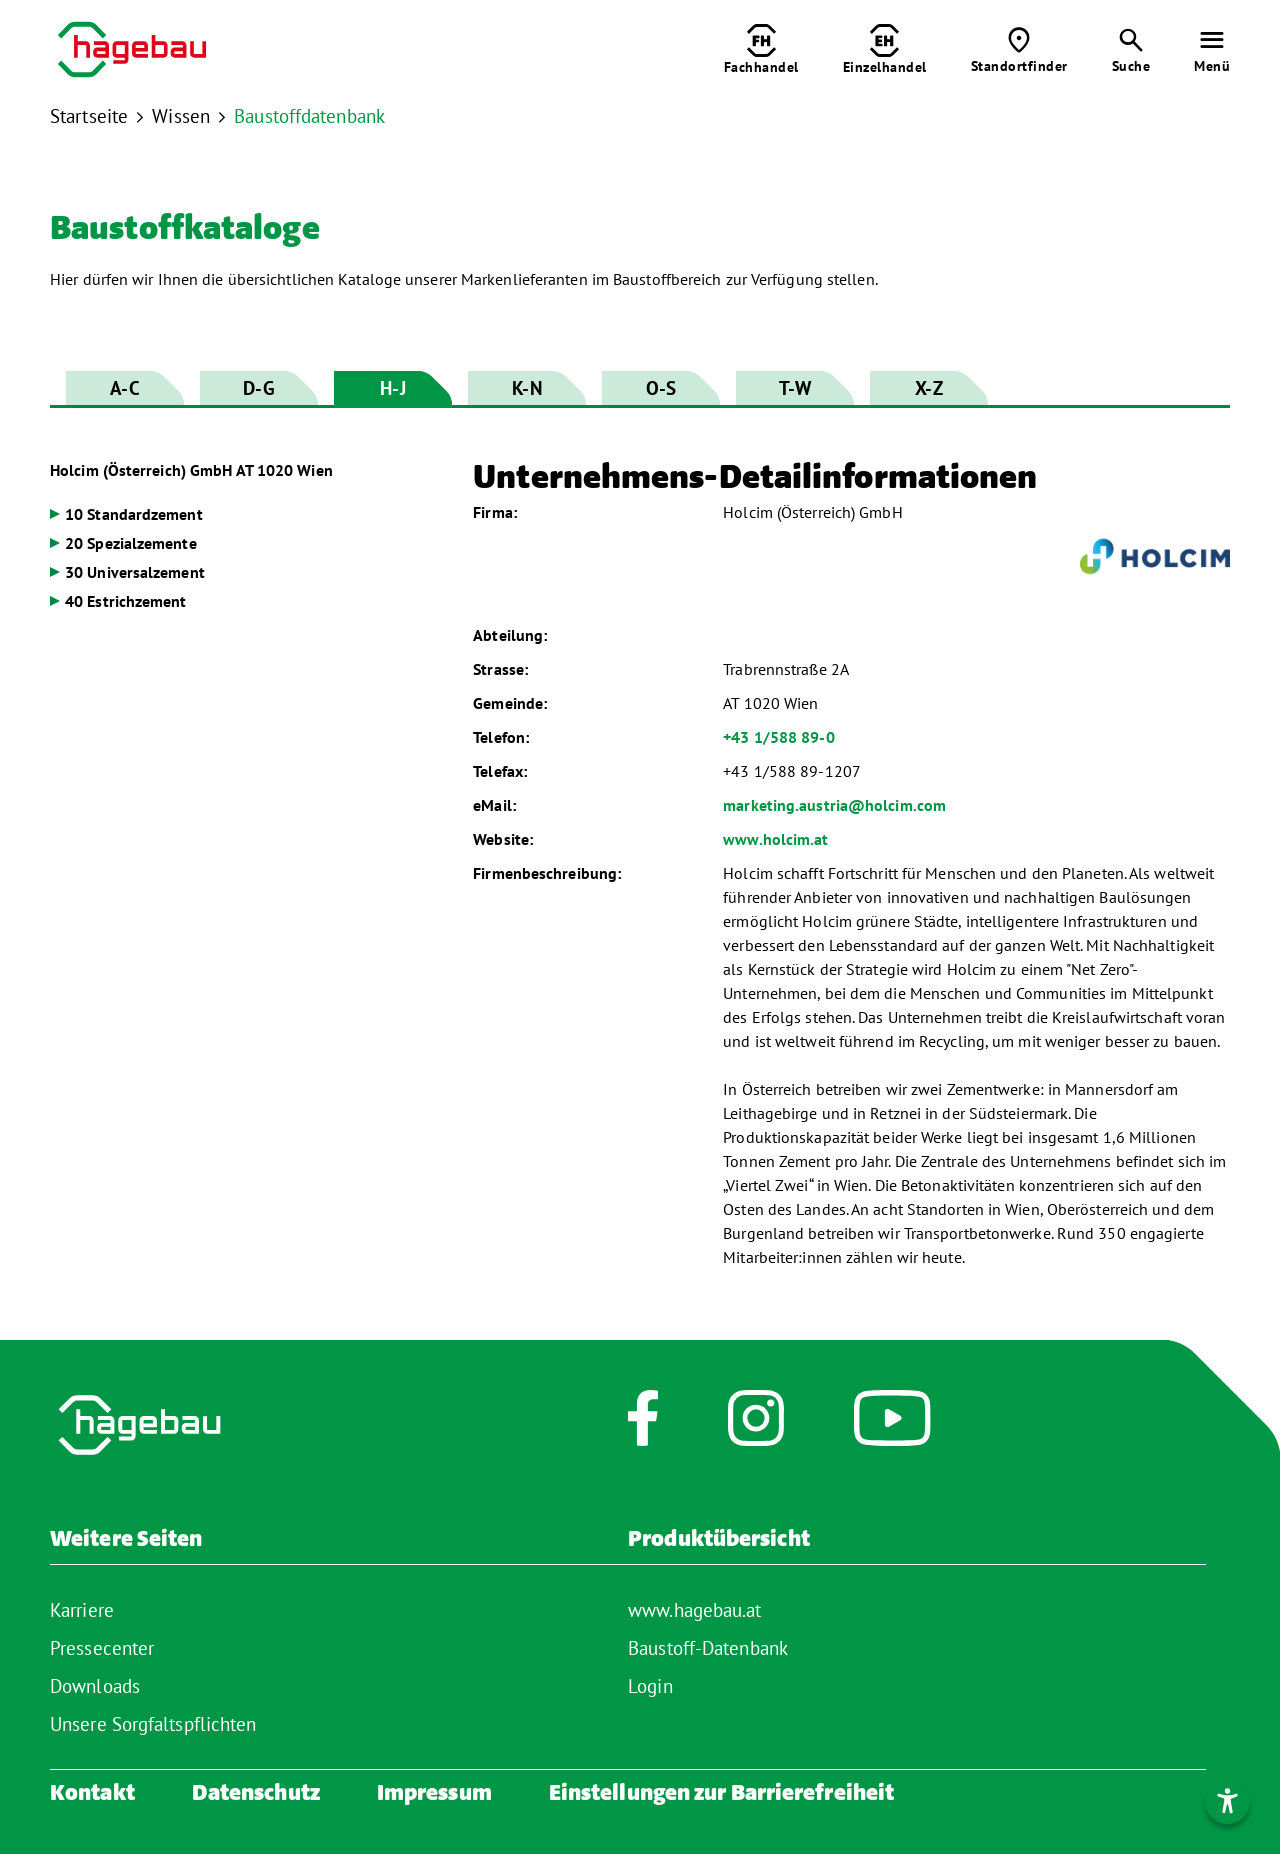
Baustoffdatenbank (309, 116)
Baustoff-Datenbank (708, 1648)
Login (650, 1686)
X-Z (928, 388)
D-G (258, 388)
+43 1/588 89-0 (778, 737)
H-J (392, 388)
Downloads (95, 1686)
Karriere (82, 1610)
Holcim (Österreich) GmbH (191, 470)
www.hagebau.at (694, 1610)
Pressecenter (102, 1648)
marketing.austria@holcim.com (834, 805)
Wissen (181, 116)
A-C (124, 388)
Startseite (89, 116)
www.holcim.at (775, 839)
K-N (526, 388)
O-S (661, 388)
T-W (795, 388)
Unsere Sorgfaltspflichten (153, 1724)
